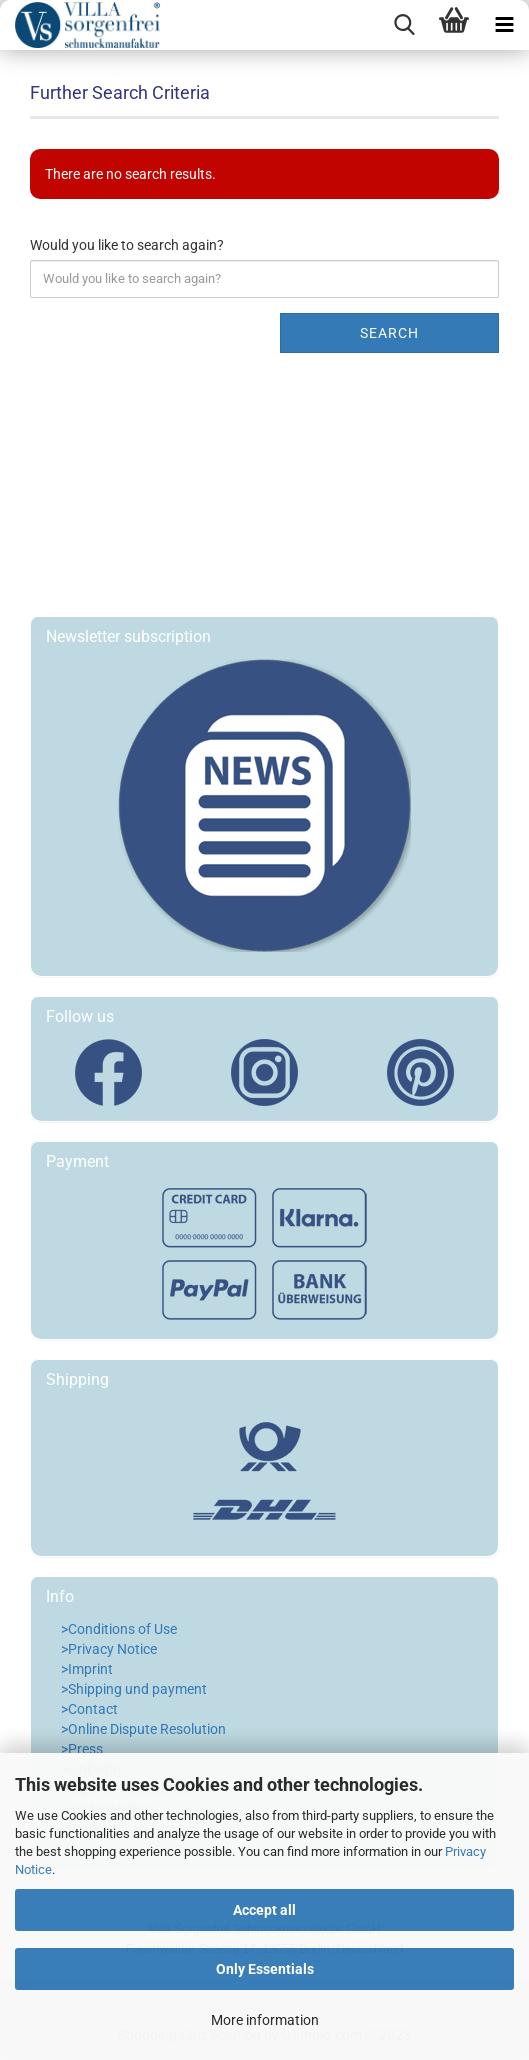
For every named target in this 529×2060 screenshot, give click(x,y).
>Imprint (87, 1669)
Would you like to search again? (127, 245)
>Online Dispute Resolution (143, 1729)
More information (265, 2020)
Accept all (264, 1910)
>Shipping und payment (134, 1689)
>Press (82, 1749)
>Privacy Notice (109, 1649)
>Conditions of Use (119, 1629)
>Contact (89, 1709)
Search (389, 333)
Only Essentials (265, 1969)
